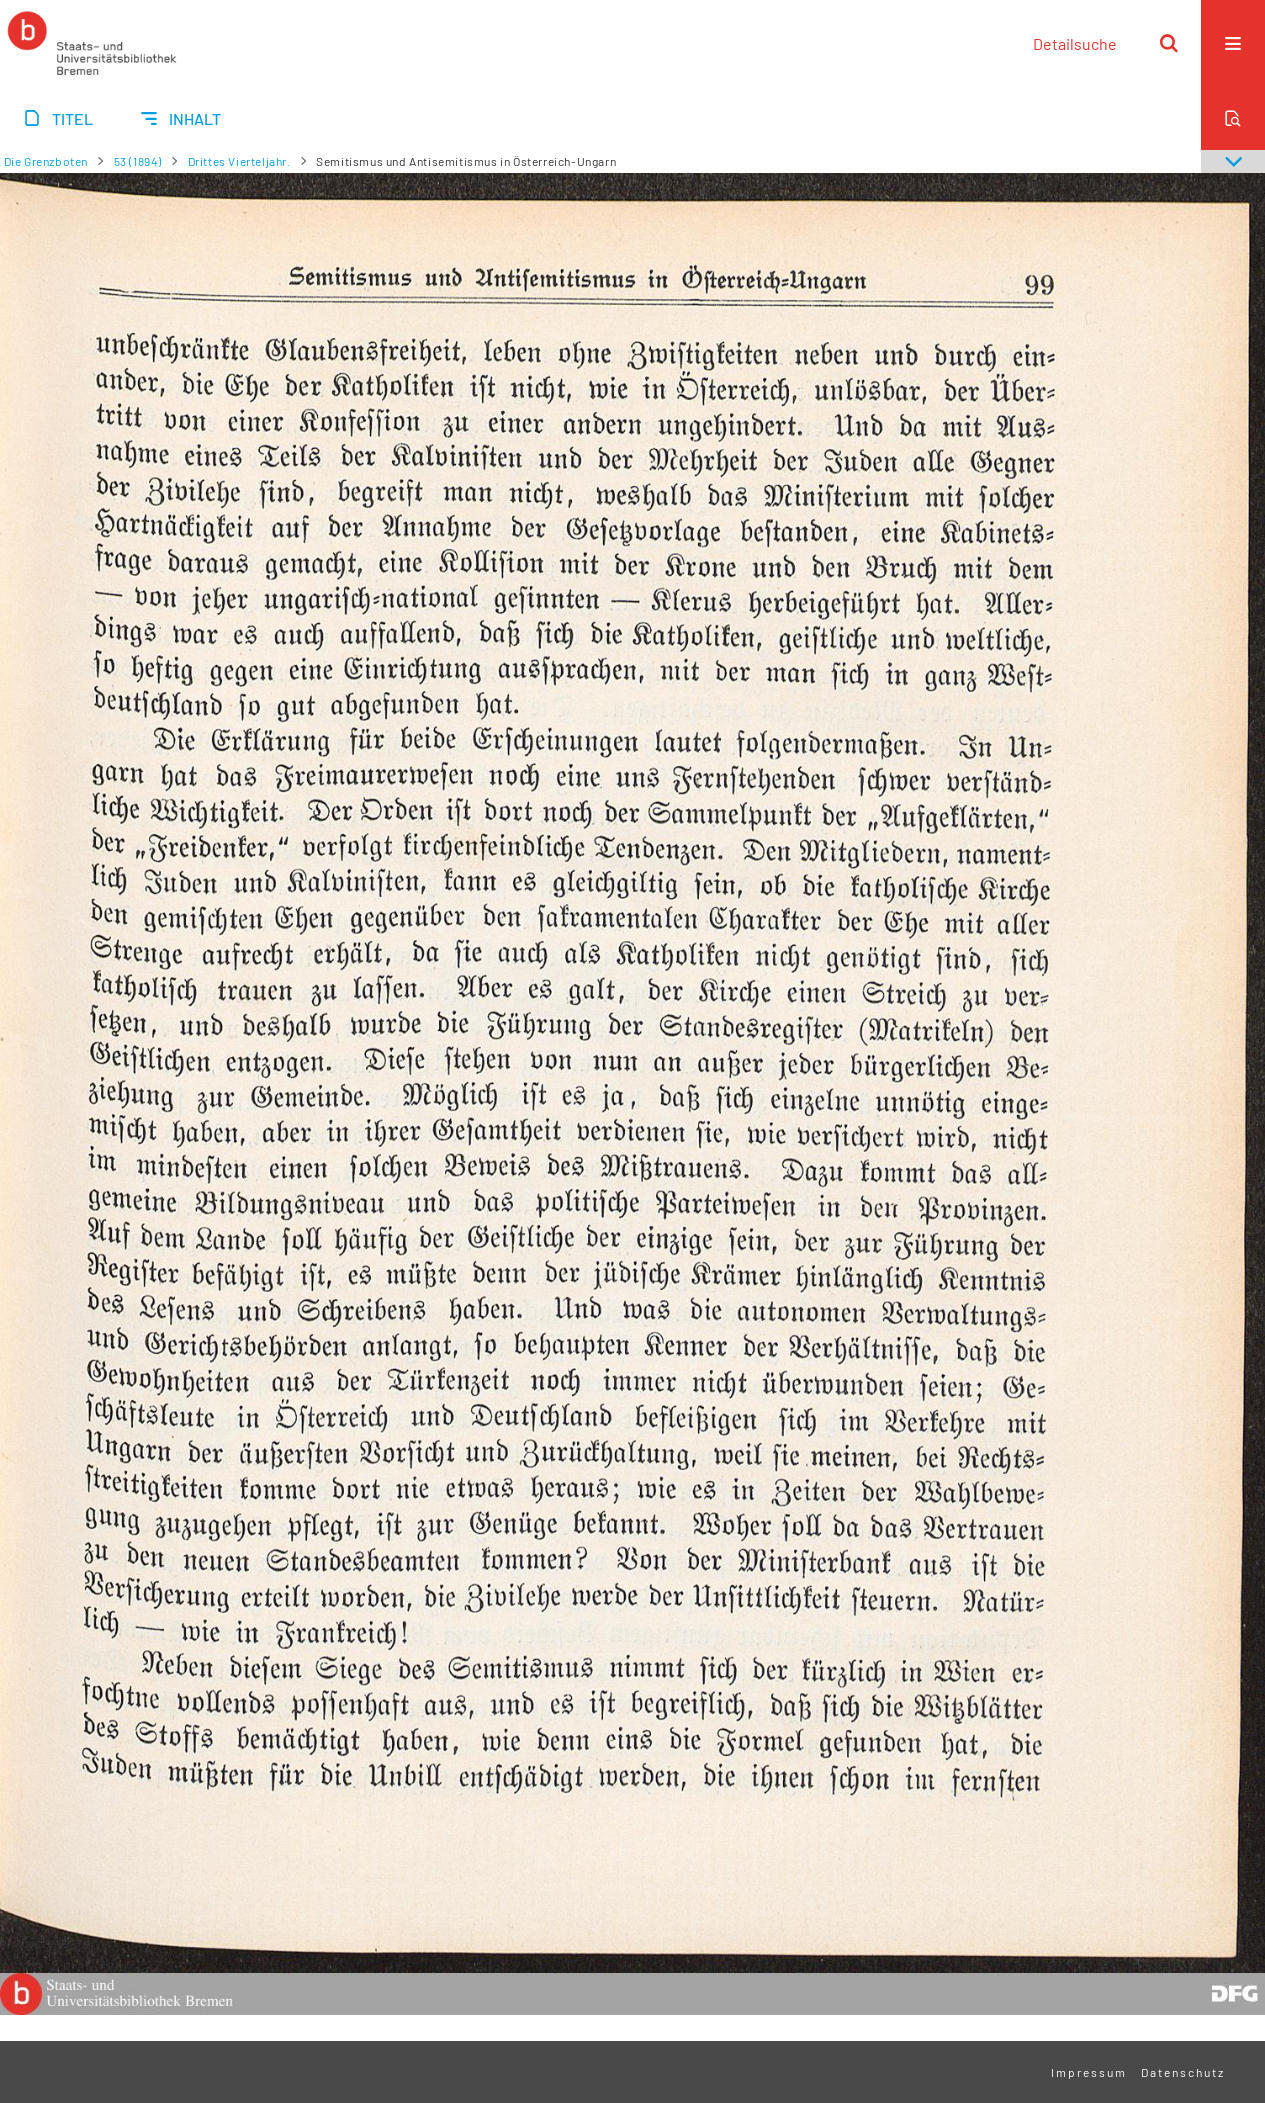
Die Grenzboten (46, 161)
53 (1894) (138, 161)
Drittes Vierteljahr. (239, 161)
